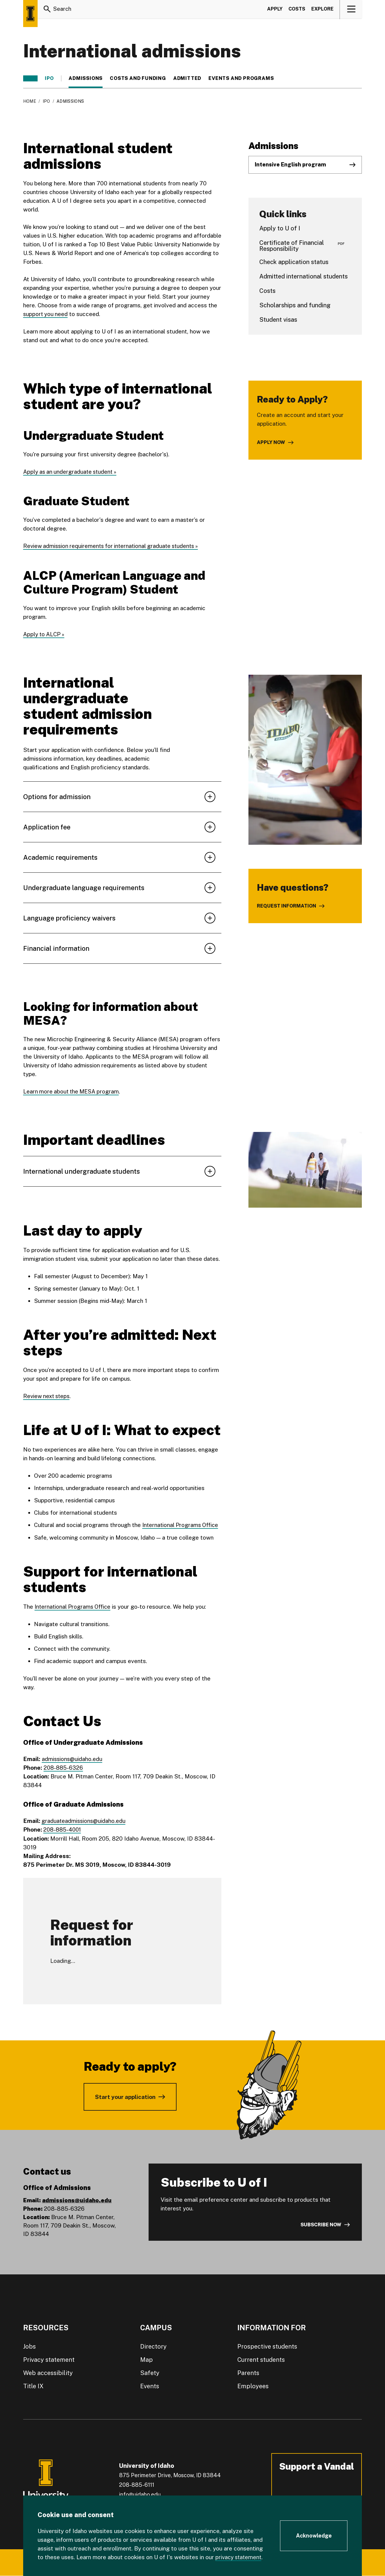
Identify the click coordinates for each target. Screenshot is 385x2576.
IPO (49, 78)
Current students (261, 2358)
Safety (149, 2372)
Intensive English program (290, 164)
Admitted (187, 78)
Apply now (271, 442)
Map (146, 2358)
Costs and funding (138, 78)
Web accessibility (48, 2372)
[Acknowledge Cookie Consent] (313, 2535)
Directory (153, 2345)
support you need (46, 314)
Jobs (29, 2345)
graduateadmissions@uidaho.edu (84, 1820)
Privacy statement (49, 2358)
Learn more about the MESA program (72, 1091)
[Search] (47, 10)
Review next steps (47, 1395)
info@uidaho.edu (140, 2493)
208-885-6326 (64, 1767)
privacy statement (239, 2557)
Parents (248, 2372)
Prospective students (267, 2345)
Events (149, 2385)
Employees (253, 2385)
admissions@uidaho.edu (72, 1758)
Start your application (125, 2096)
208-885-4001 (63, 1829)
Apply (274, 10)
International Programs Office (181, 1524)
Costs (296, 10)
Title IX (33, 2385)
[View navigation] (351, 10)
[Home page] (30, 13)
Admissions (86, 78)
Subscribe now (320, 2224)
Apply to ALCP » (44, 634)
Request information (286, 905)
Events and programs (241, 78)
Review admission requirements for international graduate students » (113, 546)
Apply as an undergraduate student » (71, 471)
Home (29, 101)
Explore (322, 10)
